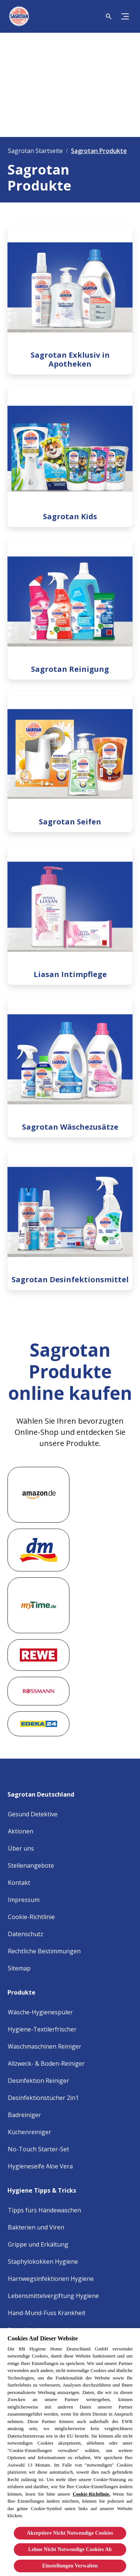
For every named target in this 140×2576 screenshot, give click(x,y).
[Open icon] (108, 16)
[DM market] (38, 1550)
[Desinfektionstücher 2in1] (43, 2098)
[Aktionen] (20, 1831)
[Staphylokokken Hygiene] (42, 2261)
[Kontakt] (19, 1882)
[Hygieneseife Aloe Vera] (40, 2166)
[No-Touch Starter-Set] (38, 2149)
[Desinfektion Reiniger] (38, 2080)
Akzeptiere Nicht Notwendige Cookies (70, 2533)
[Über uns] (20, 1848)
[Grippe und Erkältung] (38, 2244)
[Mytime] (38, 1605)
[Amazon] (38, 1495)
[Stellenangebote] (31, 1865)
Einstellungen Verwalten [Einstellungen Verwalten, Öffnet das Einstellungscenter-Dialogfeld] (70, 2566)
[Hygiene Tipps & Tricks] (46, 2188)
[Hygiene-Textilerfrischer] (42, 2029)
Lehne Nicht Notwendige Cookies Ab (70, 2549)
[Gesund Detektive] (32, 1814)
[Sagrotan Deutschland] (45, 1792)
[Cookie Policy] (31, 1917)
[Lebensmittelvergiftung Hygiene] (53, 2296)
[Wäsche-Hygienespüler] (40, 2012)
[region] (70, 2451)
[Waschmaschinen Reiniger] (44, 2046)
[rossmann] (38, 1691)
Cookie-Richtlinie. (92, 2494)
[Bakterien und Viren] (36, 2227)
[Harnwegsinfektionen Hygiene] (50, 2278)
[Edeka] (38, 1723)
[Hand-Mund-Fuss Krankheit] (46, 2313)
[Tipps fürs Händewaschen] (44, 2210)
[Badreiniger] (24, 2115)
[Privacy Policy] (25, 1934)
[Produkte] (25, 1990)
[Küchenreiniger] (29, 2132)
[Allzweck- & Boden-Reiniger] (46, 2063)
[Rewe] (38, 1655)
